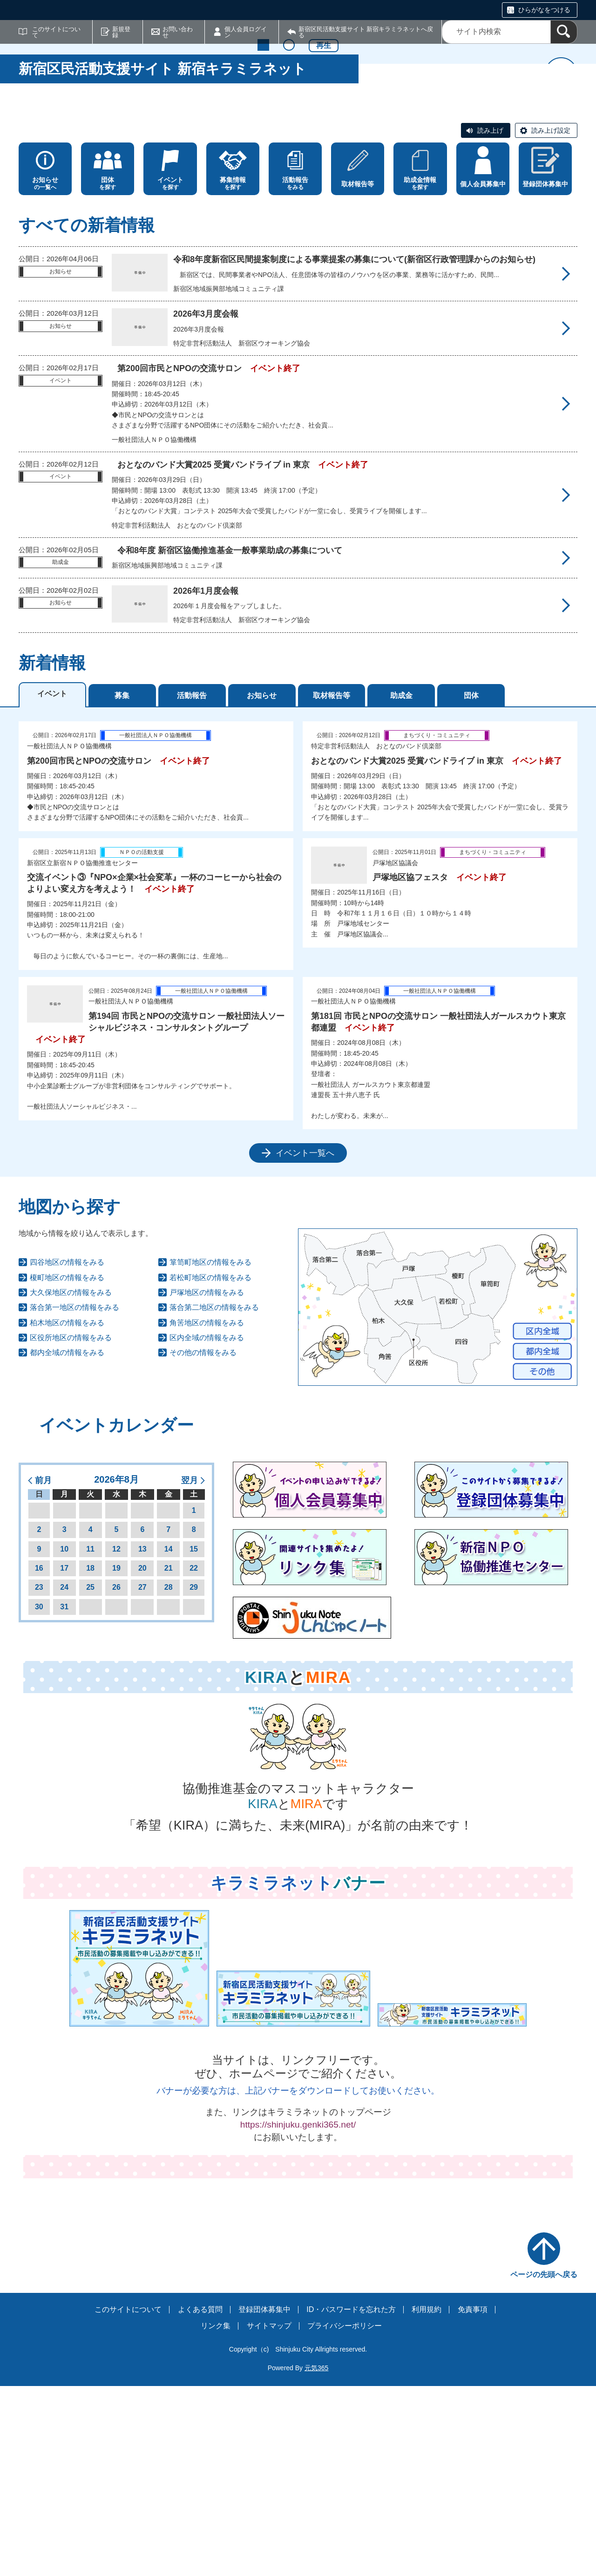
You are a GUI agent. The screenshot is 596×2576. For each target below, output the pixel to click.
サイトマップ (269, 2516)
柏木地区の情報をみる (67, 1513)
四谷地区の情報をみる (67, 1453)
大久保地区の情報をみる (71, 1482)
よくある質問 (200, 2499)
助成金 (401, 885)
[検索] (563, 32)
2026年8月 (116, 1669)
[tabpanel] (298, 1132)
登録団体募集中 (264, 2499)
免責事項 (473, 2499)
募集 (122, 885)
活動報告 (192, 885)
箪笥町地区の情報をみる (210, 1453)
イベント (52, 884)
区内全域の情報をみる (206, 1528)
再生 (323, 280)
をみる (295, 373)
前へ (35, 191)
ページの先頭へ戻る (543, 2464)
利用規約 (426, 2499)
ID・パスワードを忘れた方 (351, 2499)
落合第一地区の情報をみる (74, 1498)
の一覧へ (45, 373)
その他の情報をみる (203, 1543)
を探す (107, 373)
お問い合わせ (178, 32)
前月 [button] (43, 1670)
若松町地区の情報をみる (210, 1467)
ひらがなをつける (544, 10)
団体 (471, 885)
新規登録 (121, 32)
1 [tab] (263, 279)
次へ (561, 191)
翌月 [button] (189, 1670)
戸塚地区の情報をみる (206, 1482)
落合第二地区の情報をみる (214, 1498)
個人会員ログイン (245, 32)
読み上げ (490, 320)
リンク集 (215, 2516)
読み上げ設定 (550, 320)
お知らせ (262, 885)
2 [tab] (289, 279)
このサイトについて (56, 32)
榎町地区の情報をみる (67, 1467)
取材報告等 (331, 885)
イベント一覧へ (305, 1343)
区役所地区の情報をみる (71, 1528)
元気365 (316, 2558)
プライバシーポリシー (344, 2516)
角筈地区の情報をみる (206, 1513)
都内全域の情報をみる (67, 1543)
